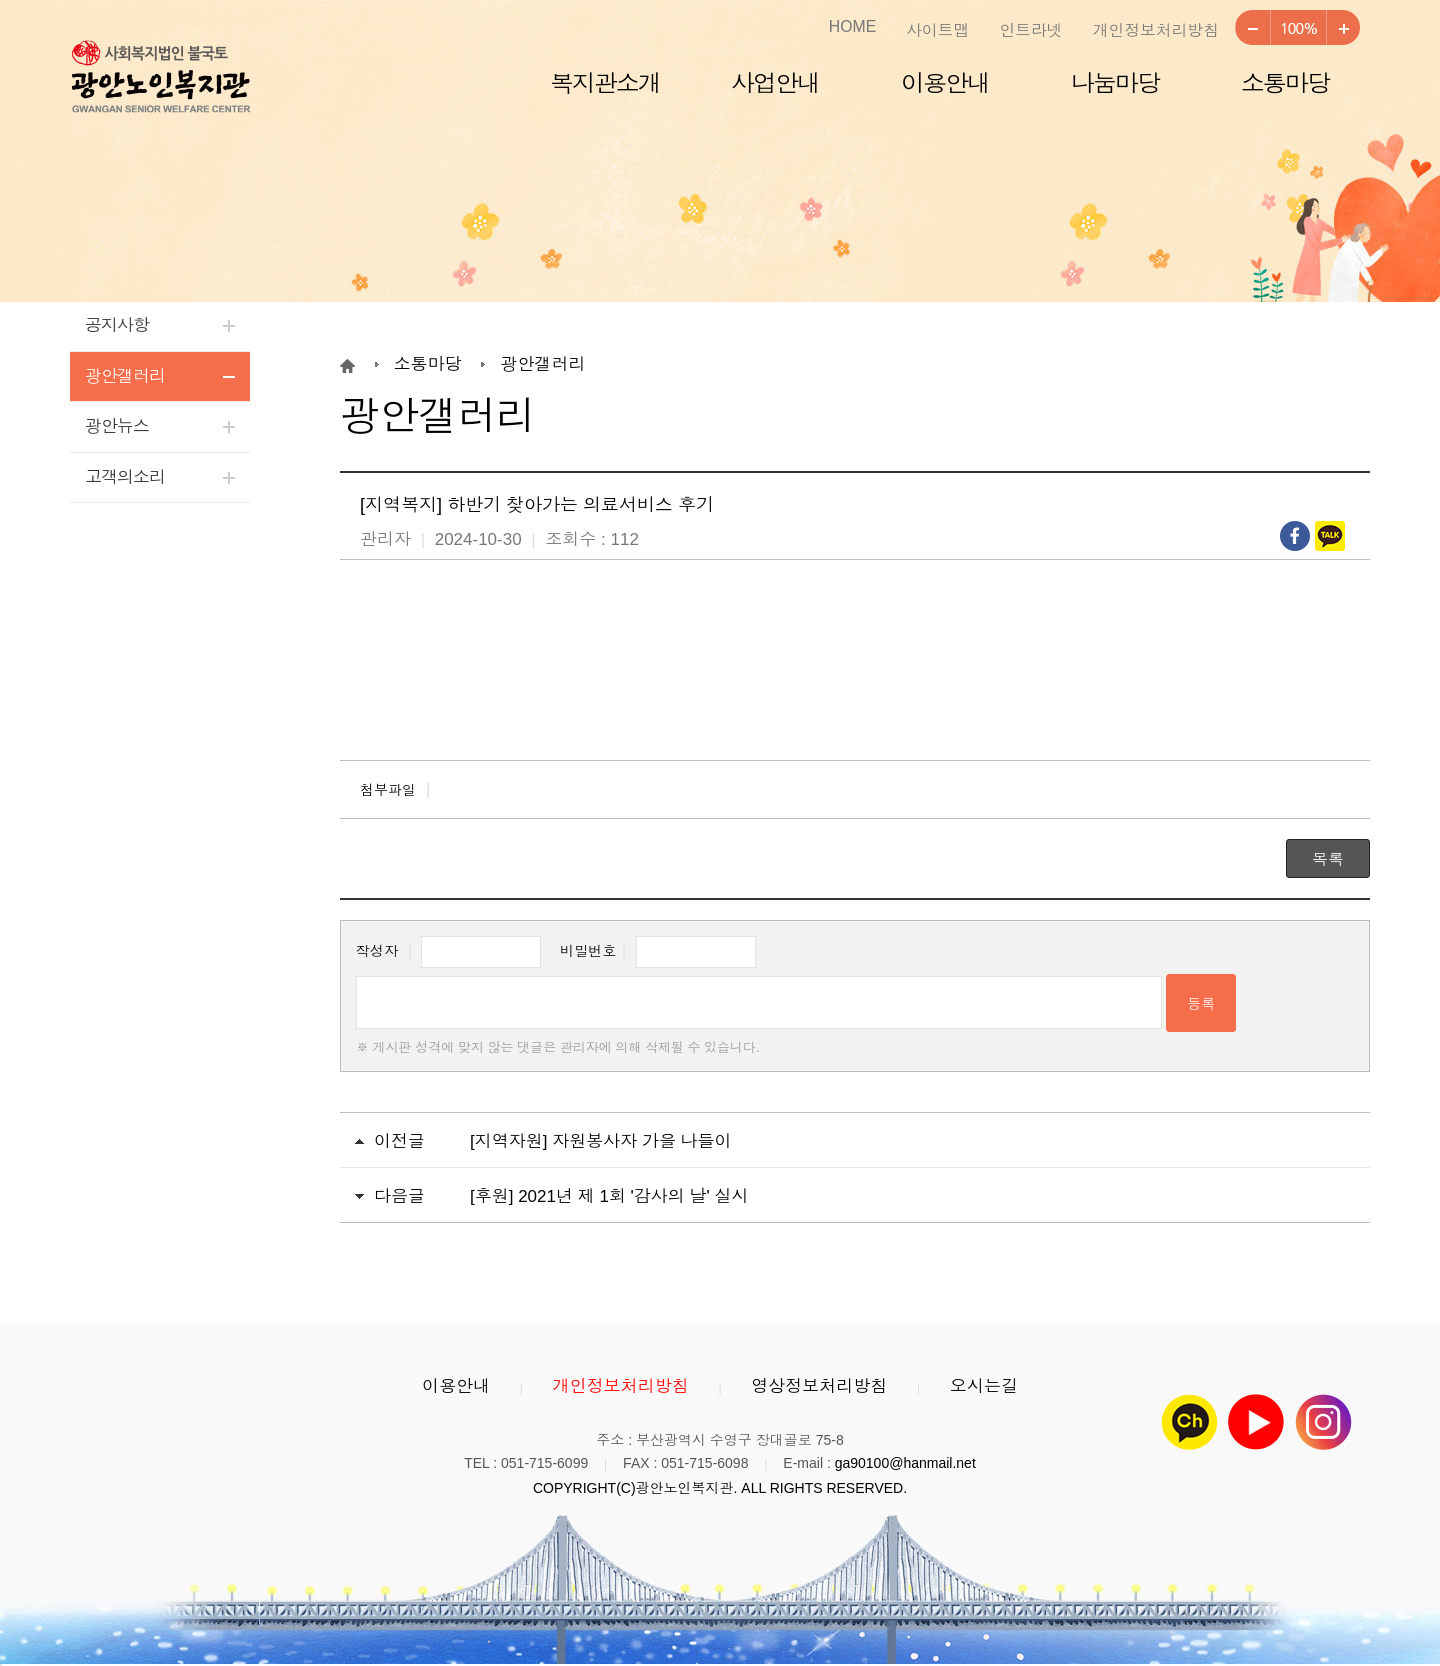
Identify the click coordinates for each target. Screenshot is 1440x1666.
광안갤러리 (125, 376)
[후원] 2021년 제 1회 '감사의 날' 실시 (609, 1196)
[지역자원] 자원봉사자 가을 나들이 (601, 1141)
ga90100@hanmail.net (905, 1463)
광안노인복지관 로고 (160, 78)
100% (1297, 28)
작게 (1252, 28)
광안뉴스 (117, 426)
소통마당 (1285, 83)
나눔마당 (1115, 83)
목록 (1328, 859)
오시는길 (984, 1386)
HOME (852, 26)
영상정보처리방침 (819, 1386)
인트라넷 (1030, 30)
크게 (1342, 28)
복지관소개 (605, 83)
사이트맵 (937, 30)
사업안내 (775, 83)
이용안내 (945, 83)
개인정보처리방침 (1156, 30)
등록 (1201, 1004)
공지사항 (117, 325)
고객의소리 (125, 477)
